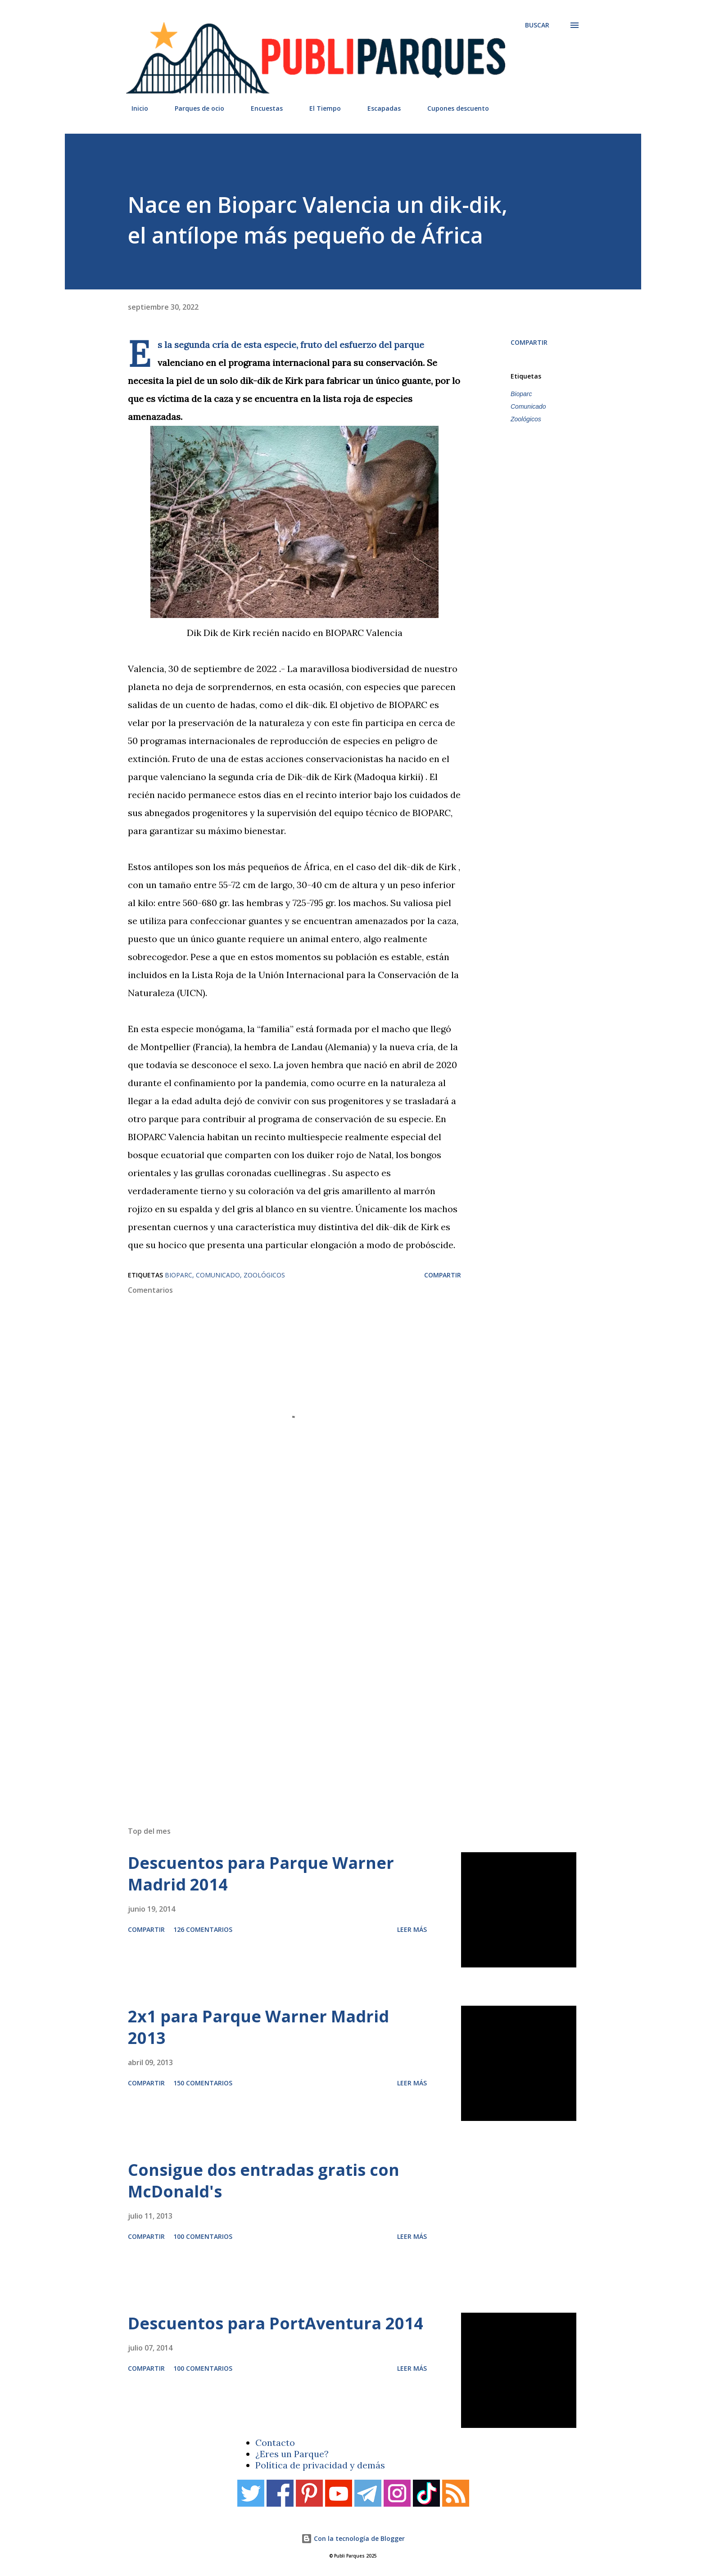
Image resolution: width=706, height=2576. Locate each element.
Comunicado (528, 406)
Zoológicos (526, 419)
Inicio (134, 108)
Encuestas (261, 108)
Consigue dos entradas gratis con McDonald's (263, 2180)
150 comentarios (202, 2083)
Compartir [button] (529, 342)
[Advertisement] (335, 1691)
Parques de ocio (194, 108)
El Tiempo (319, 108)
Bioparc (521, 393)
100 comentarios (202, 2236)
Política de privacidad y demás (320, 2465)
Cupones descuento (453, 108)
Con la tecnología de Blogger (353, 2538)
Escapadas (378, 108)
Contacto (275, 2442)
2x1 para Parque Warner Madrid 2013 (258, 2027)
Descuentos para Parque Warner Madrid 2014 (261, 1873)
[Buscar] (537, 25)
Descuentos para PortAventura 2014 (275, 2323)
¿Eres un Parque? (292, 2453)
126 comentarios (202, 1929)
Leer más (412, 1929)
